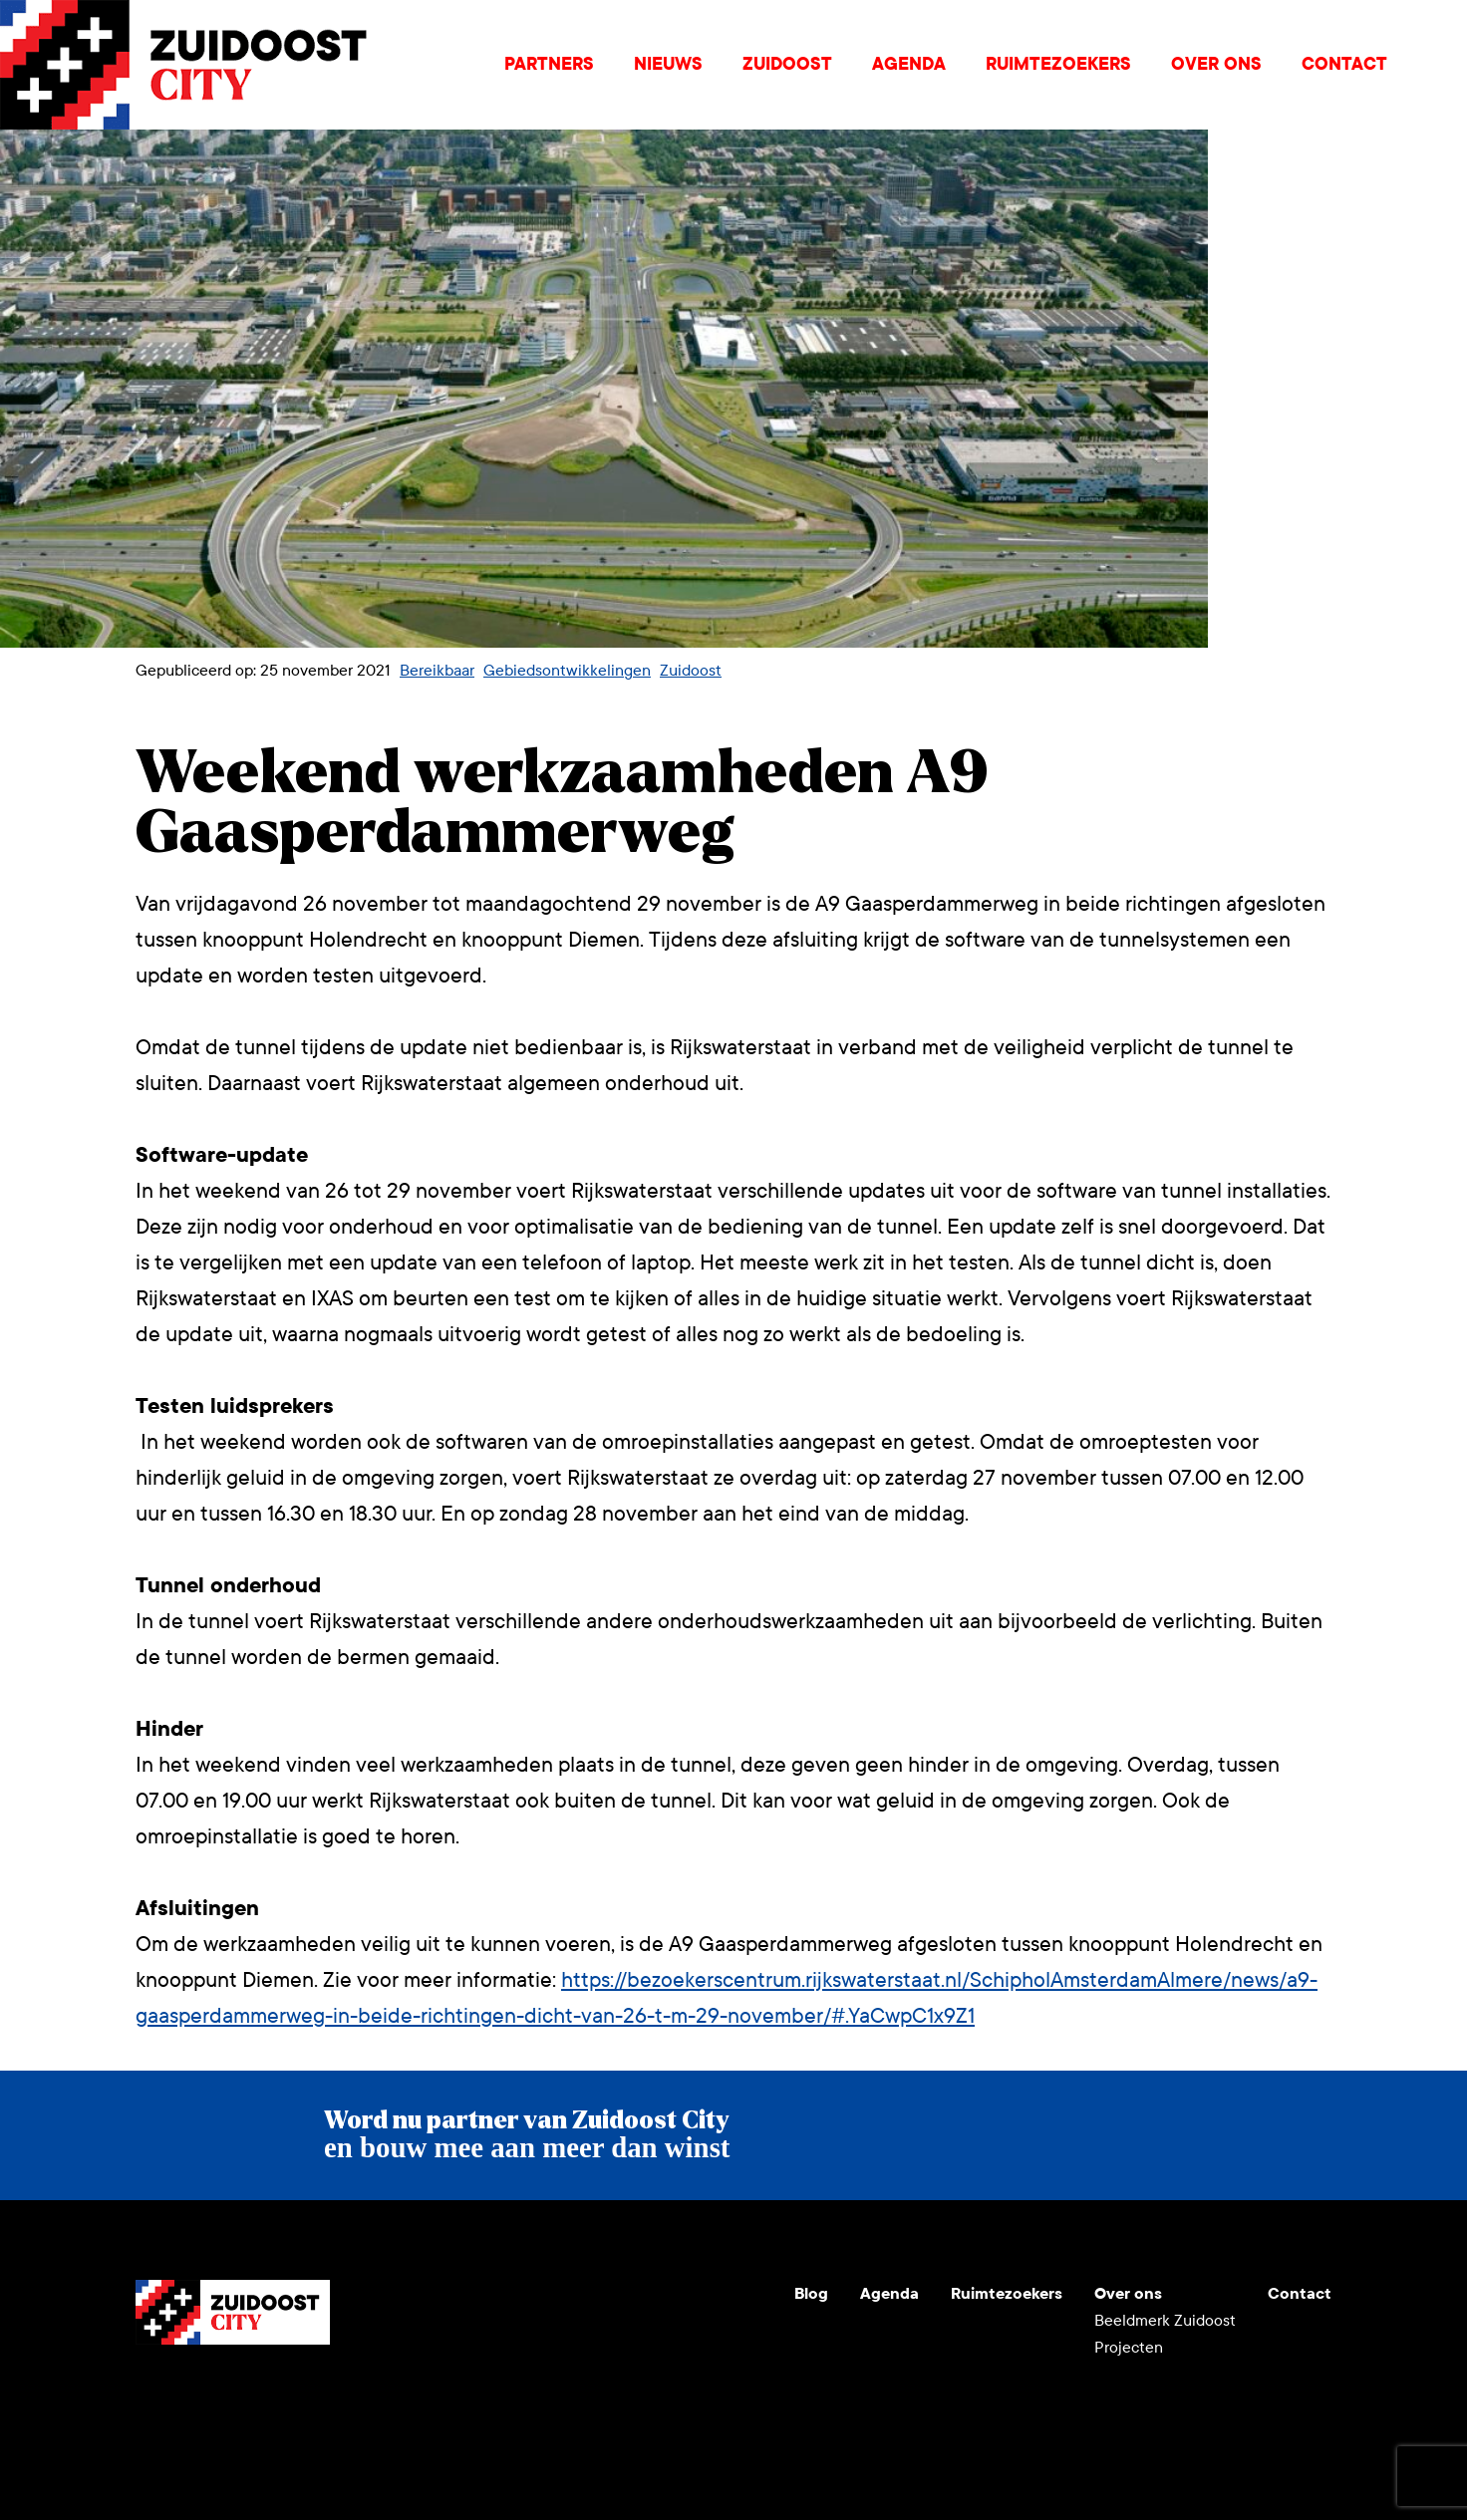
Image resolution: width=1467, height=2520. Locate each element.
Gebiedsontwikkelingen (567, 670)
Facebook (295, 2392)
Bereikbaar (437, 670)
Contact (1344, 64)
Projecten (1128, 2347)
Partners (549, 64)
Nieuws (668, 64)
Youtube (151, 2392)
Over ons (1216, 64)
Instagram (199, 2392)
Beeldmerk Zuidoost (1165, 2320)
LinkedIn (247, 2392)
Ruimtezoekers (1058, 64)
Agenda (909, 64)
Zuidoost (787, 64)
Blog (811, 2293)
